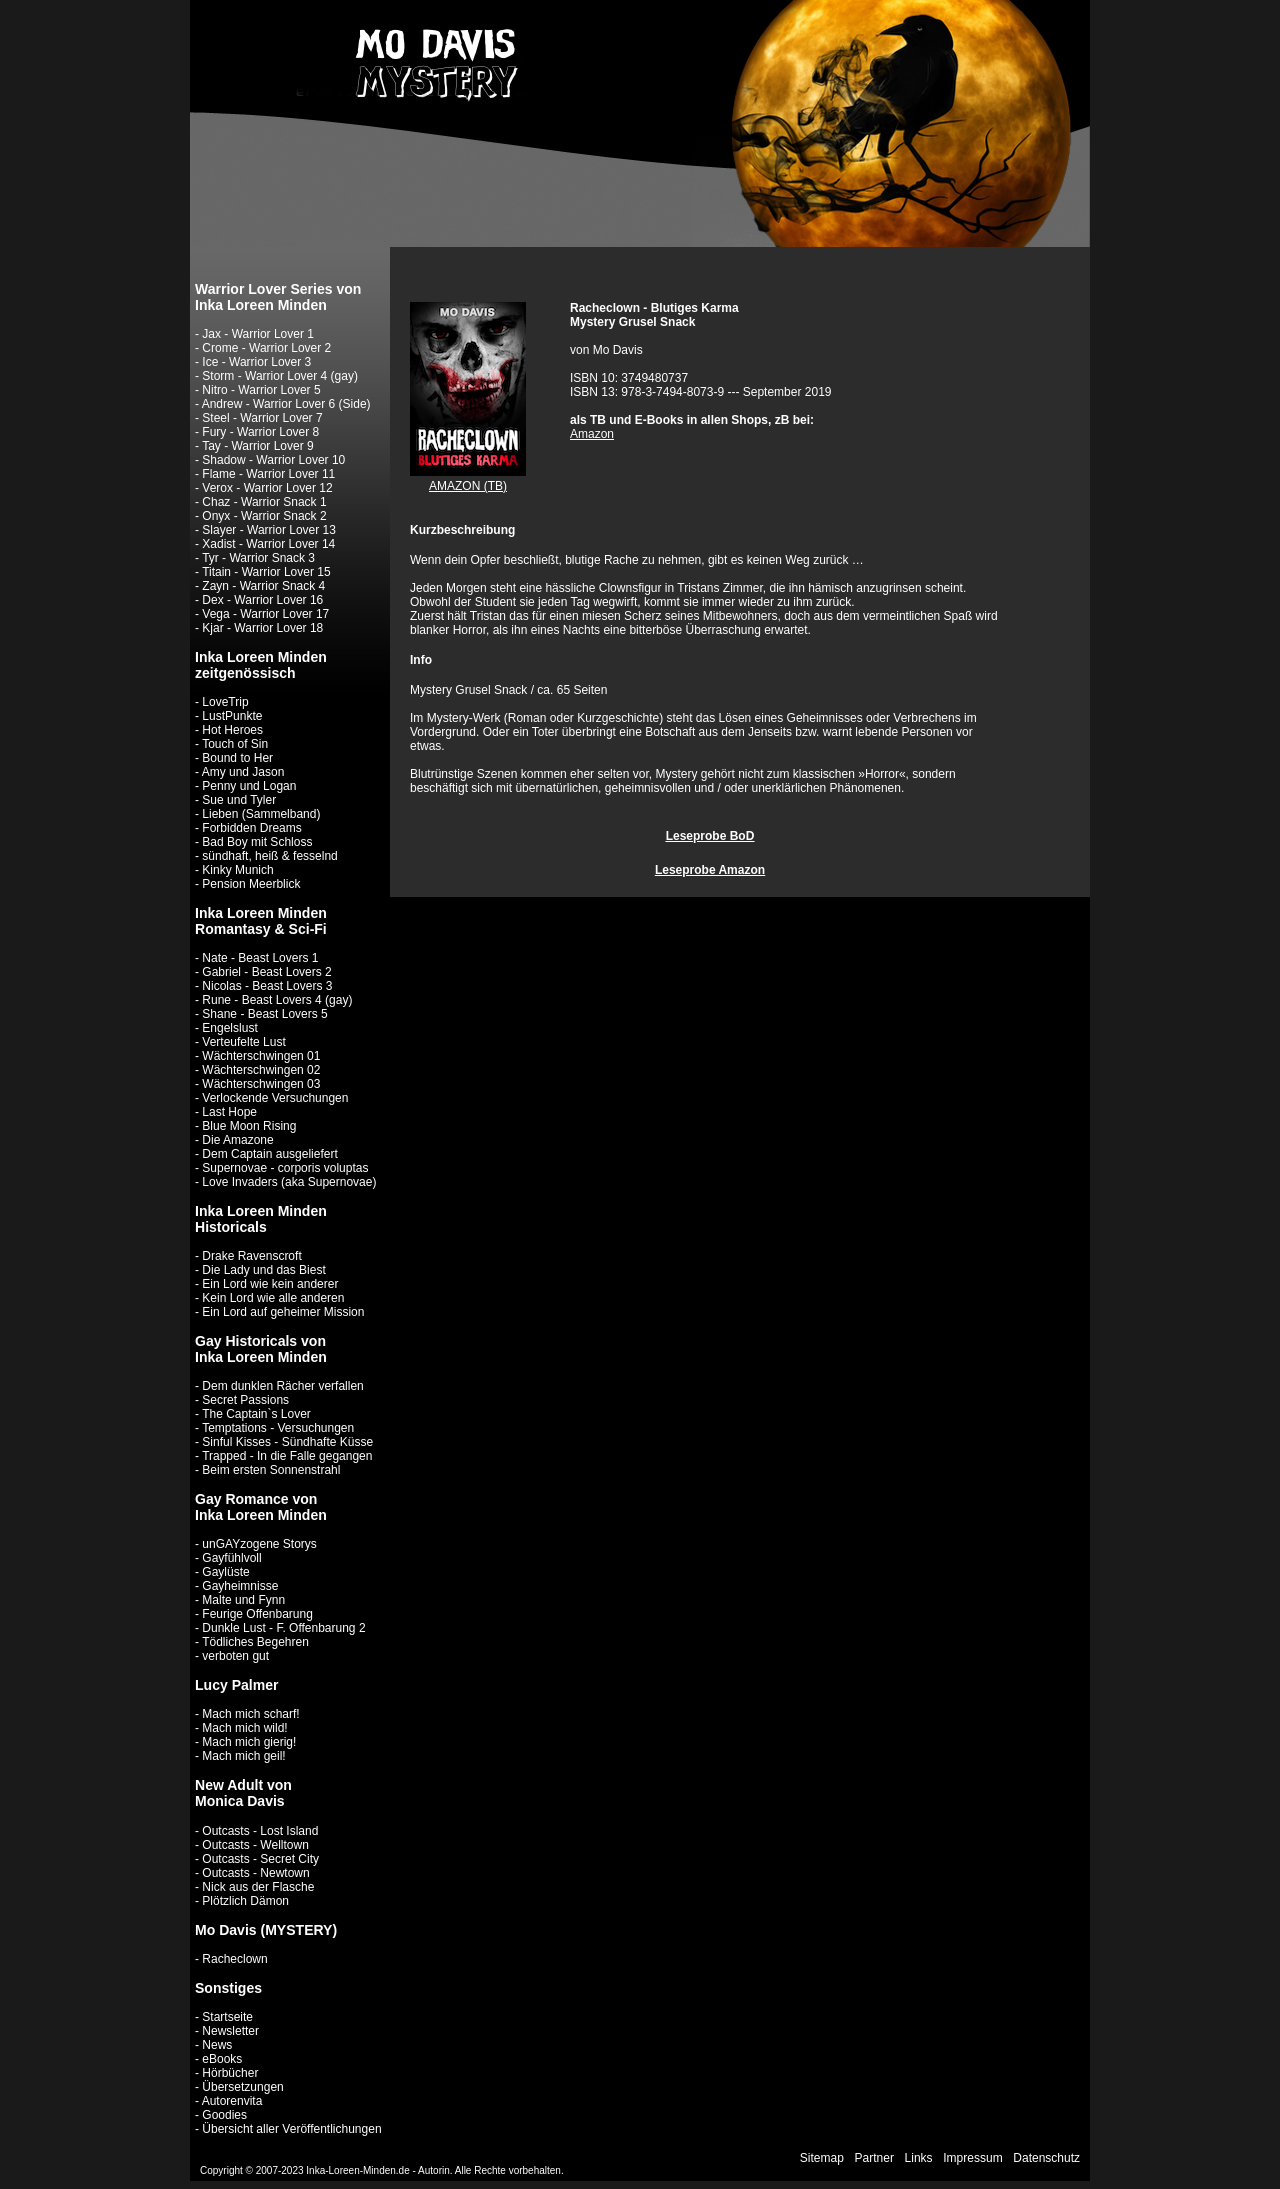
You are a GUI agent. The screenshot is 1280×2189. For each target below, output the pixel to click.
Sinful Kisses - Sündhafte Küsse (287, 1442)
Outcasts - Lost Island (260, 1831)
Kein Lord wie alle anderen (273, 1298)
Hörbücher (230, 2073)
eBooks (222, 2059)
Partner (874, 2158)
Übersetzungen (242, 2087)
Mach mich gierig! (249, 1742)
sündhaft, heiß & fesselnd (269, 856)
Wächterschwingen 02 (261, 1070)
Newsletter (230, 2031)
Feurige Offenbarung (257, 1614)
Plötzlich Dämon (245, 1901)
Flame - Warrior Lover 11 (268, 474)
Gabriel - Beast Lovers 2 (266, 972)
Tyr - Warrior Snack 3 (258, 558)
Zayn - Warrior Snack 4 (263, 586)
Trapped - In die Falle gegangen (287, 1456)
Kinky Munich (237, 870)
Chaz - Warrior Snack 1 (264, 502)
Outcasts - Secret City (260, 1859)
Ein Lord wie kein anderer (270, 1284)
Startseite (227, 2017)
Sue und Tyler (239, 800)
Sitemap (822, 2158)
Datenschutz (1046, 2158)
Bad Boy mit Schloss (257, 842)
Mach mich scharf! (250, 1714)
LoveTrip (225, 702)
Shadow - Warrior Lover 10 (273, 460)
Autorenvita (232, 2101)
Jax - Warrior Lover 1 (258, 334)
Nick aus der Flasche (258, 1887)
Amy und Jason (243, 772)
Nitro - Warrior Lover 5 (261, 390)
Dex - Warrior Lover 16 (262, 600)
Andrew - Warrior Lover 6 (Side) (286, 404)
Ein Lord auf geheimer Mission (283, 1312)
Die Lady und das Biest (263, 1270)
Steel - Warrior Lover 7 (262, 418)
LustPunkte (232, 716)
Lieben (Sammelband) (261, 814)
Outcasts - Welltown (255, 1845)
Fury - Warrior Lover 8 (260, 432)
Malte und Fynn (243, 1600)
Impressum (972, 2158)
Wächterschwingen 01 (261, 1056)
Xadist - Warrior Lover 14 (268, 544)
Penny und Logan (249, 786)
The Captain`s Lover (256, 1414)
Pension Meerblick (251, 884)
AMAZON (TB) (468, 486)
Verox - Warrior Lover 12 (267, 488)
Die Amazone (237, 1140)
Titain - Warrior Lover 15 (266, 572)
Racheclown (234, 1959)
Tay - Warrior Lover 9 (258, 446)
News (217, 2045)
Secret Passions (245, 1400)
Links (919, 2158)
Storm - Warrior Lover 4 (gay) (280, 376)
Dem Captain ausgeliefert (269, 1154)
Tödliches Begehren (255, 1642)
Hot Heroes (232, 730)
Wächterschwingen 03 (261, 1084)
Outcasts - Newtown (255, 1873)
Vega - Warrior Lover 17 (265, 614)
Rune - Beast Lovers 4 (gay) (277, 1000)
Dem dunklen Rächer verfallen (282, 1386)
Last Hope (229, 1112)
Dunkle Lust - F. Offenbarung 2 (283, 1628)
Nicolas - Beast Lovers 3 (267, 986)
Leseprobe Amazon (710, 870)
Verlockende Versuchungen (275, 1098)
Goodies (224, 2115)
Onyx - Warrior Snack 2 (264, 516)
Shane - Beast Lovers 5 (264, 1014)
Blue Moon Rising (249, 1126)
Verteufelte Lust (243, 1042)
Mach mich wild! (244, 1728)
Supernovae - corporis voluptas (285, 1168)
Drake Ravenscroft (251, 1256)
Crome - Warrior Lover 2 (266, 348)
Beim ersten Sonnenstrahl (271, 1470)
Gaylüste (225, 1572)
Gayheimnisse (240, 1586)
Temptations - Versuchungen (278, 1428)
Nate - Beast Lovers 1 (260, 958)
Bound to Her (237, 758)
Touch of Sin (235, 744)
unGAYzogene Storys (259, 1544)
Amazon (592, 434)
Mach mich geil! (243, 1756)
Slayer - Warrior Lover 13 (269, 530)
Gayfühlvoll (231, 1558)
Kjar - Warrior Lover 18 (262, 628)
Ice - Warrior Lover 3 (256, 362)
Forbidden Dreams (251, 828)
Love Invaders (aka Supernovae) (289, 1182)
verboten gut (235, 1656)
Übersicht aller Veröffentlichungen (291, 2129)
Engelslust (229, 1028)
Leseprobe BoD (710, 836)
